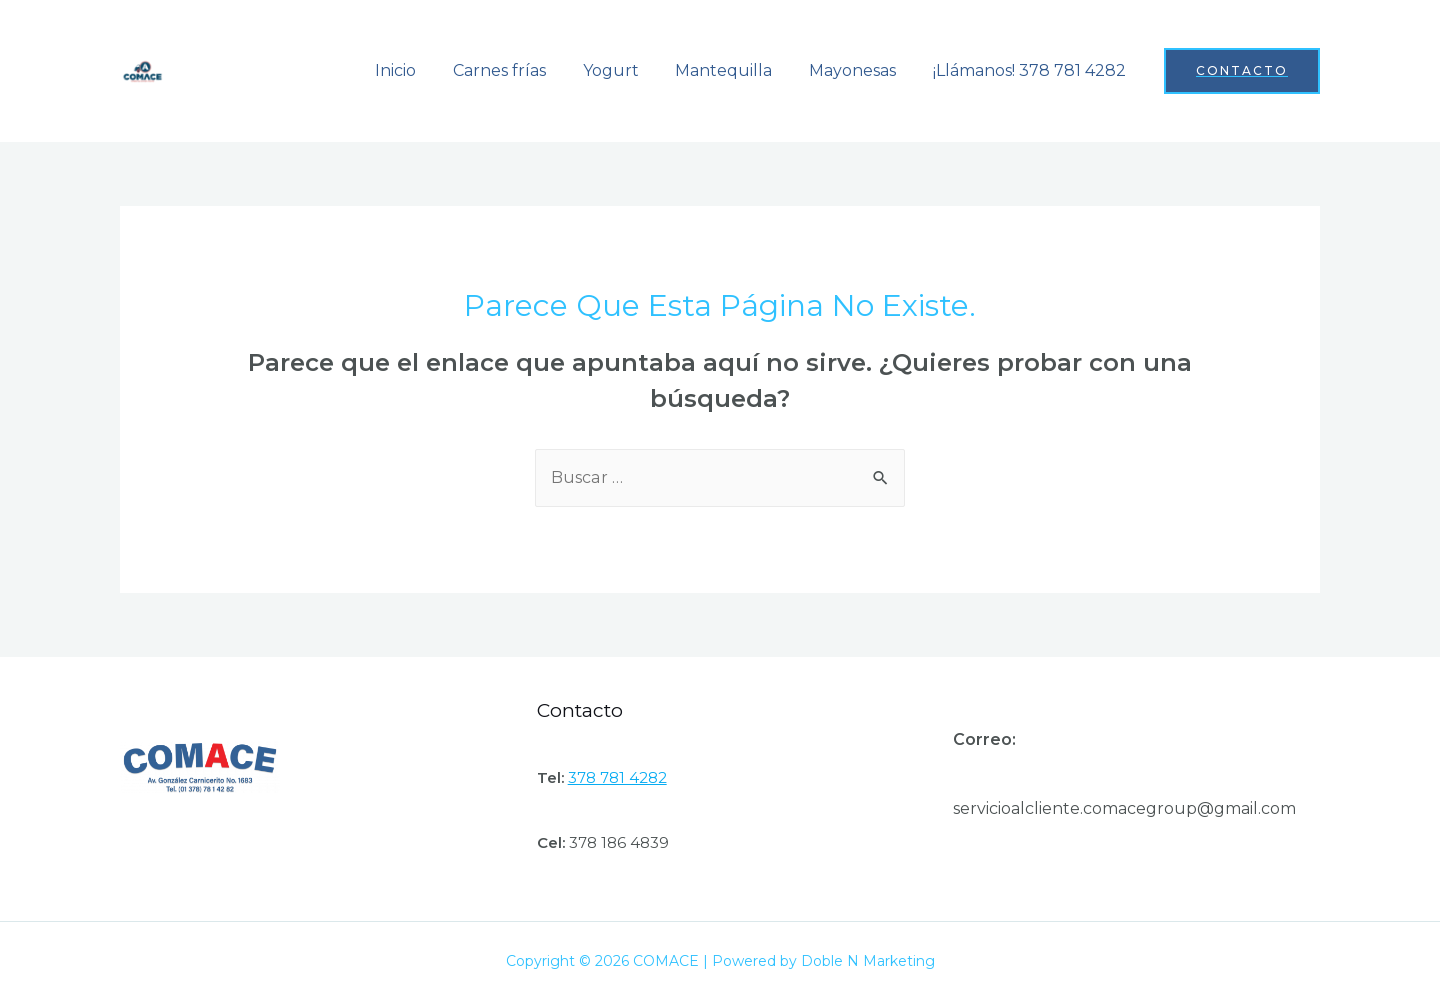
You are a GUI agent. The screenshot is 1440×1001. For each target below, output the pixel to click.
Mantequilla (735, 70)
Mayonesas (859, 70)
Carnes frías (520, 70)
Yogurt (627, 70)
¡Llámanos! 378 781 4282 (1031, 70)
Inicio (421, 70)
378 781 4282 (617, 777)
